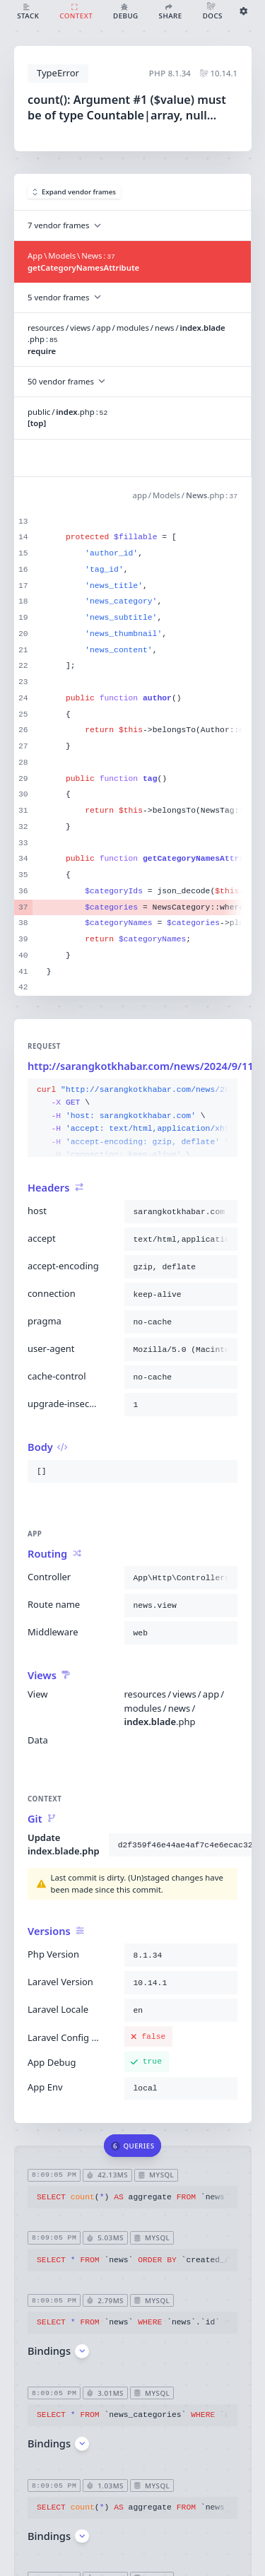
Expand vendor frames (75, 191)
